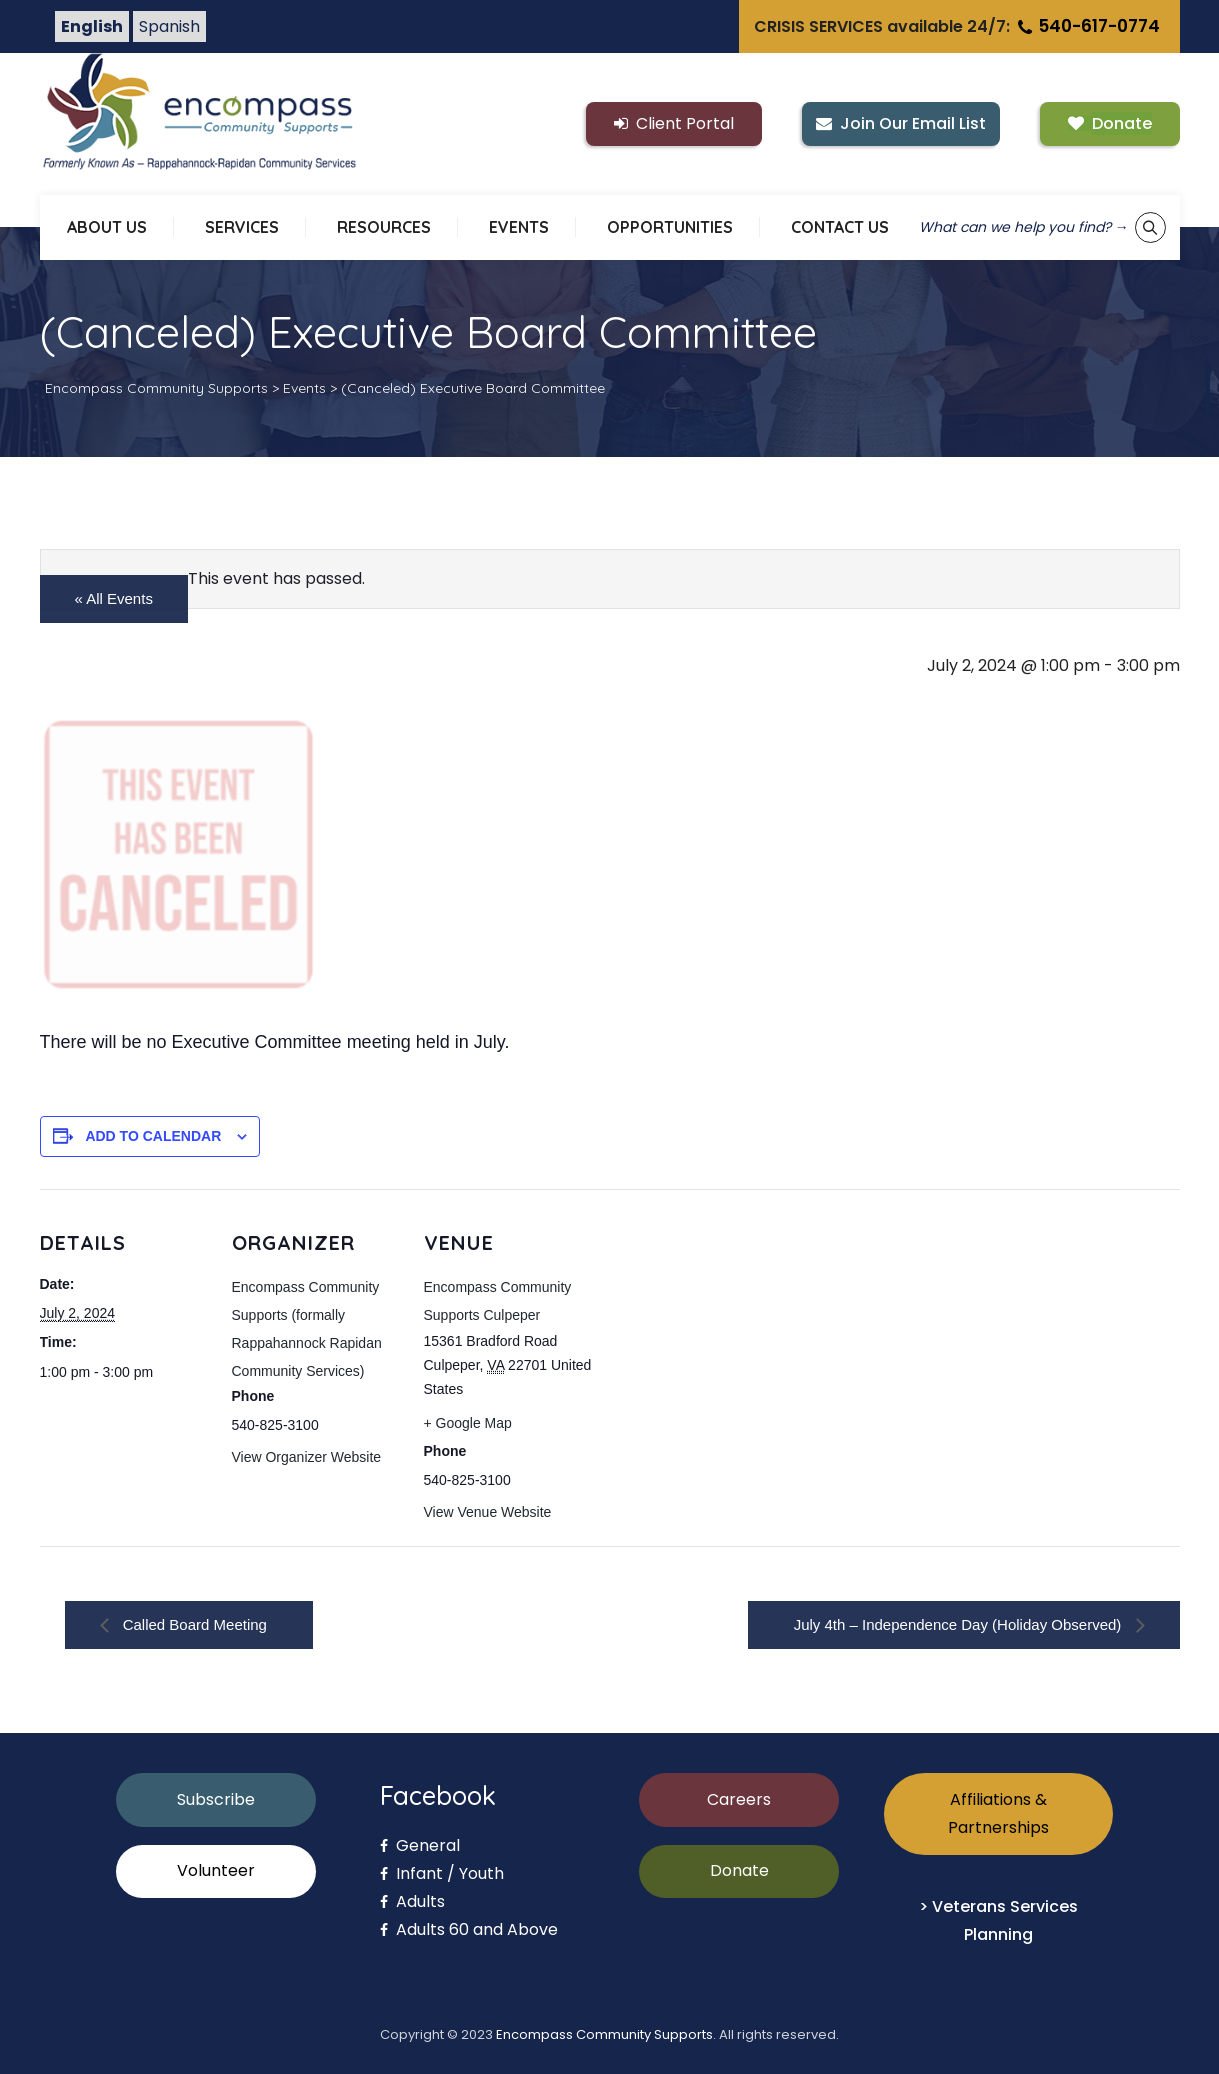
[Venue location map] (721, 1326)
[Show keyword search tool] (1150, 227)
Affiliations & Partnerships (998, 1813)
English (92, 26)
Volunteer (216, 1870)
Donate (739, 1870)
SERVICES (242, 227)
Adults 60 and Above (469, 1929)
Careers (739, 1799)
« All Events (114, 598)
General (420, 1845)
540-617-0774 (1087, 26)
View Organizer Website (307, 1457)
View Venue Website (488, 1512)
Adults (412, 1901)
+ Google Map (468, 1423)
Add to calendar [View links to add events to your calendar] (153, 1136)
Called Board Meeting (193, 1624)
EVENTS (519, 227)
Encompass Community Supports (604, 2034)
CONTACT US (840, 227)
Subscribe (216, 1799)
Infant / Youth (442, 1873)
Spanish (169, 26)
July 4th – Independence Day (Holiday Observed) (960, 1624)
